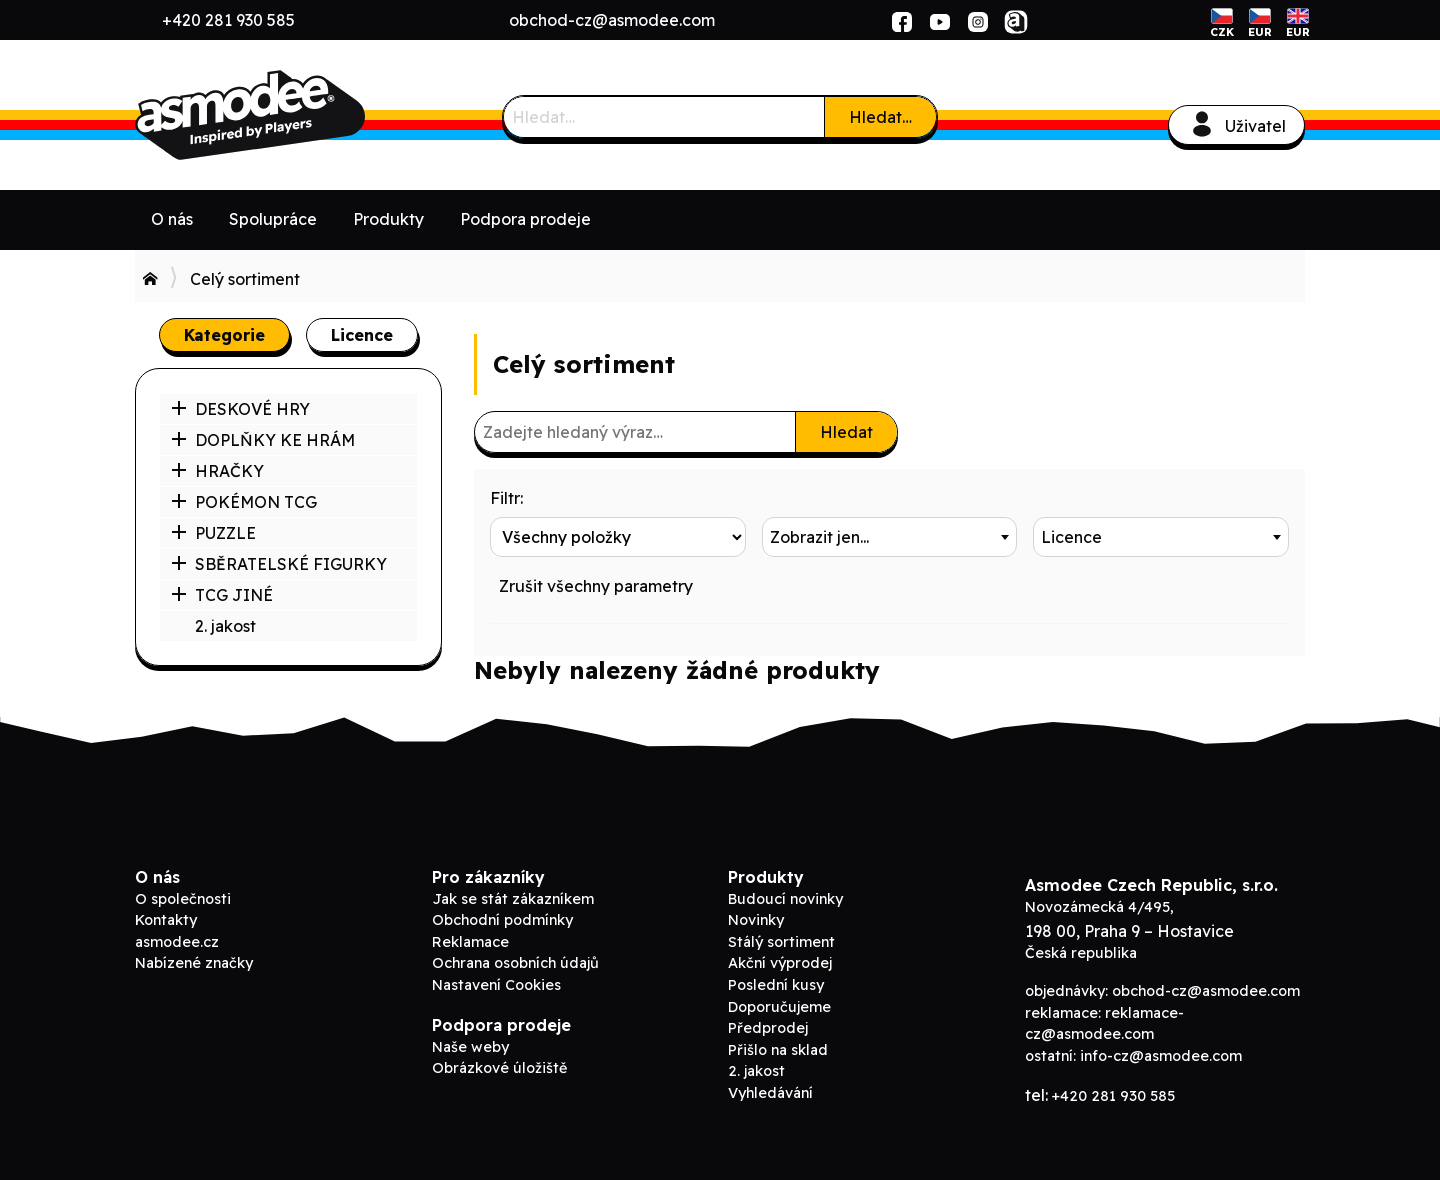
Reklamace (470, 942)
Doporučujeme (779, 1007)
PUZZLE (213, 533)
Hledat (846, 432)
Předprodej (768, 1028)
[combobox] (890, 537)
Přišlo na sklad (778, 1050)
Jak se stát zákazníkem (513, 899)
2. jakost (225, 626)
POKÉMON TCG (244, 502)
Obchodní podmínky (502, 920)
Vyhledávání (770, 1093)
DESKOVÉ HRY (240, 409)
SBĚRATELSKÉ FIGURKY (279, 564)
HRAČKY (217, 471)
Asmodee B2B (285, 115)
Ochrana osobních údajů (515, 963)
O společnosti (183, 899)
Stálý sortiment (781, 942)
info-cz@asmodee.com (1161, 1056)
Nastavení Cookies (496, 985)
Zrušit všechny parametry (596, 586)
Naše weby (470, 1047)
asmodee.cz (177, 942)
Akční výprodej (780, 963)
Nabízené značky (194, 963)
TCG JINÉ (222, 595)
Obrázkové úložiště (499, 1068)
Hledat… (880, 117)
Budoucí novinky (785, 899)
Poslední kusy (776, 985)
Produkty (388, 219)
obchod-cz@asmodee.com (612, 20)
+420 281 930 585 (228, 20)
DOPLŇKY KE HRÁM (263, 440)
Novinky (756, 920)
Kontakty (166, 920)
